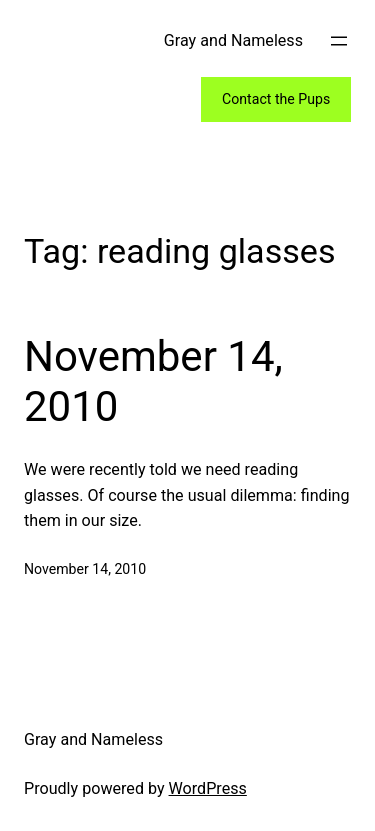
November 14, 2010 (153, 381)
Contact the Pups (276, 99)
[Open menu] (339, 41)
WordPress (208, 788)
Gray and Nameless (233, 40)
